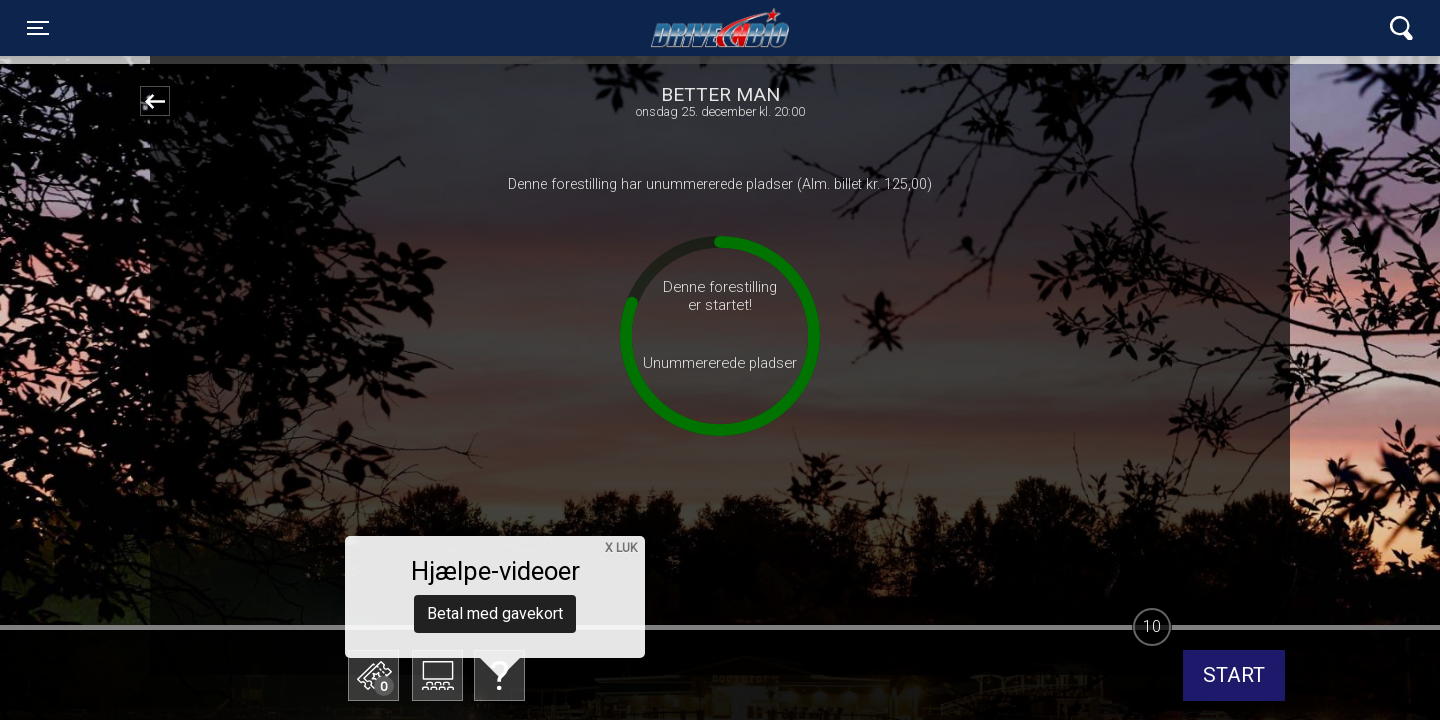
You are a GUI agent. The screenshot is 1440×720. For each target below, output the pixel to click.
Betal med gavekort (495, 575)
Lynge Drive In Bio (720, 28)
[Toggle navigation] (38, 28)
